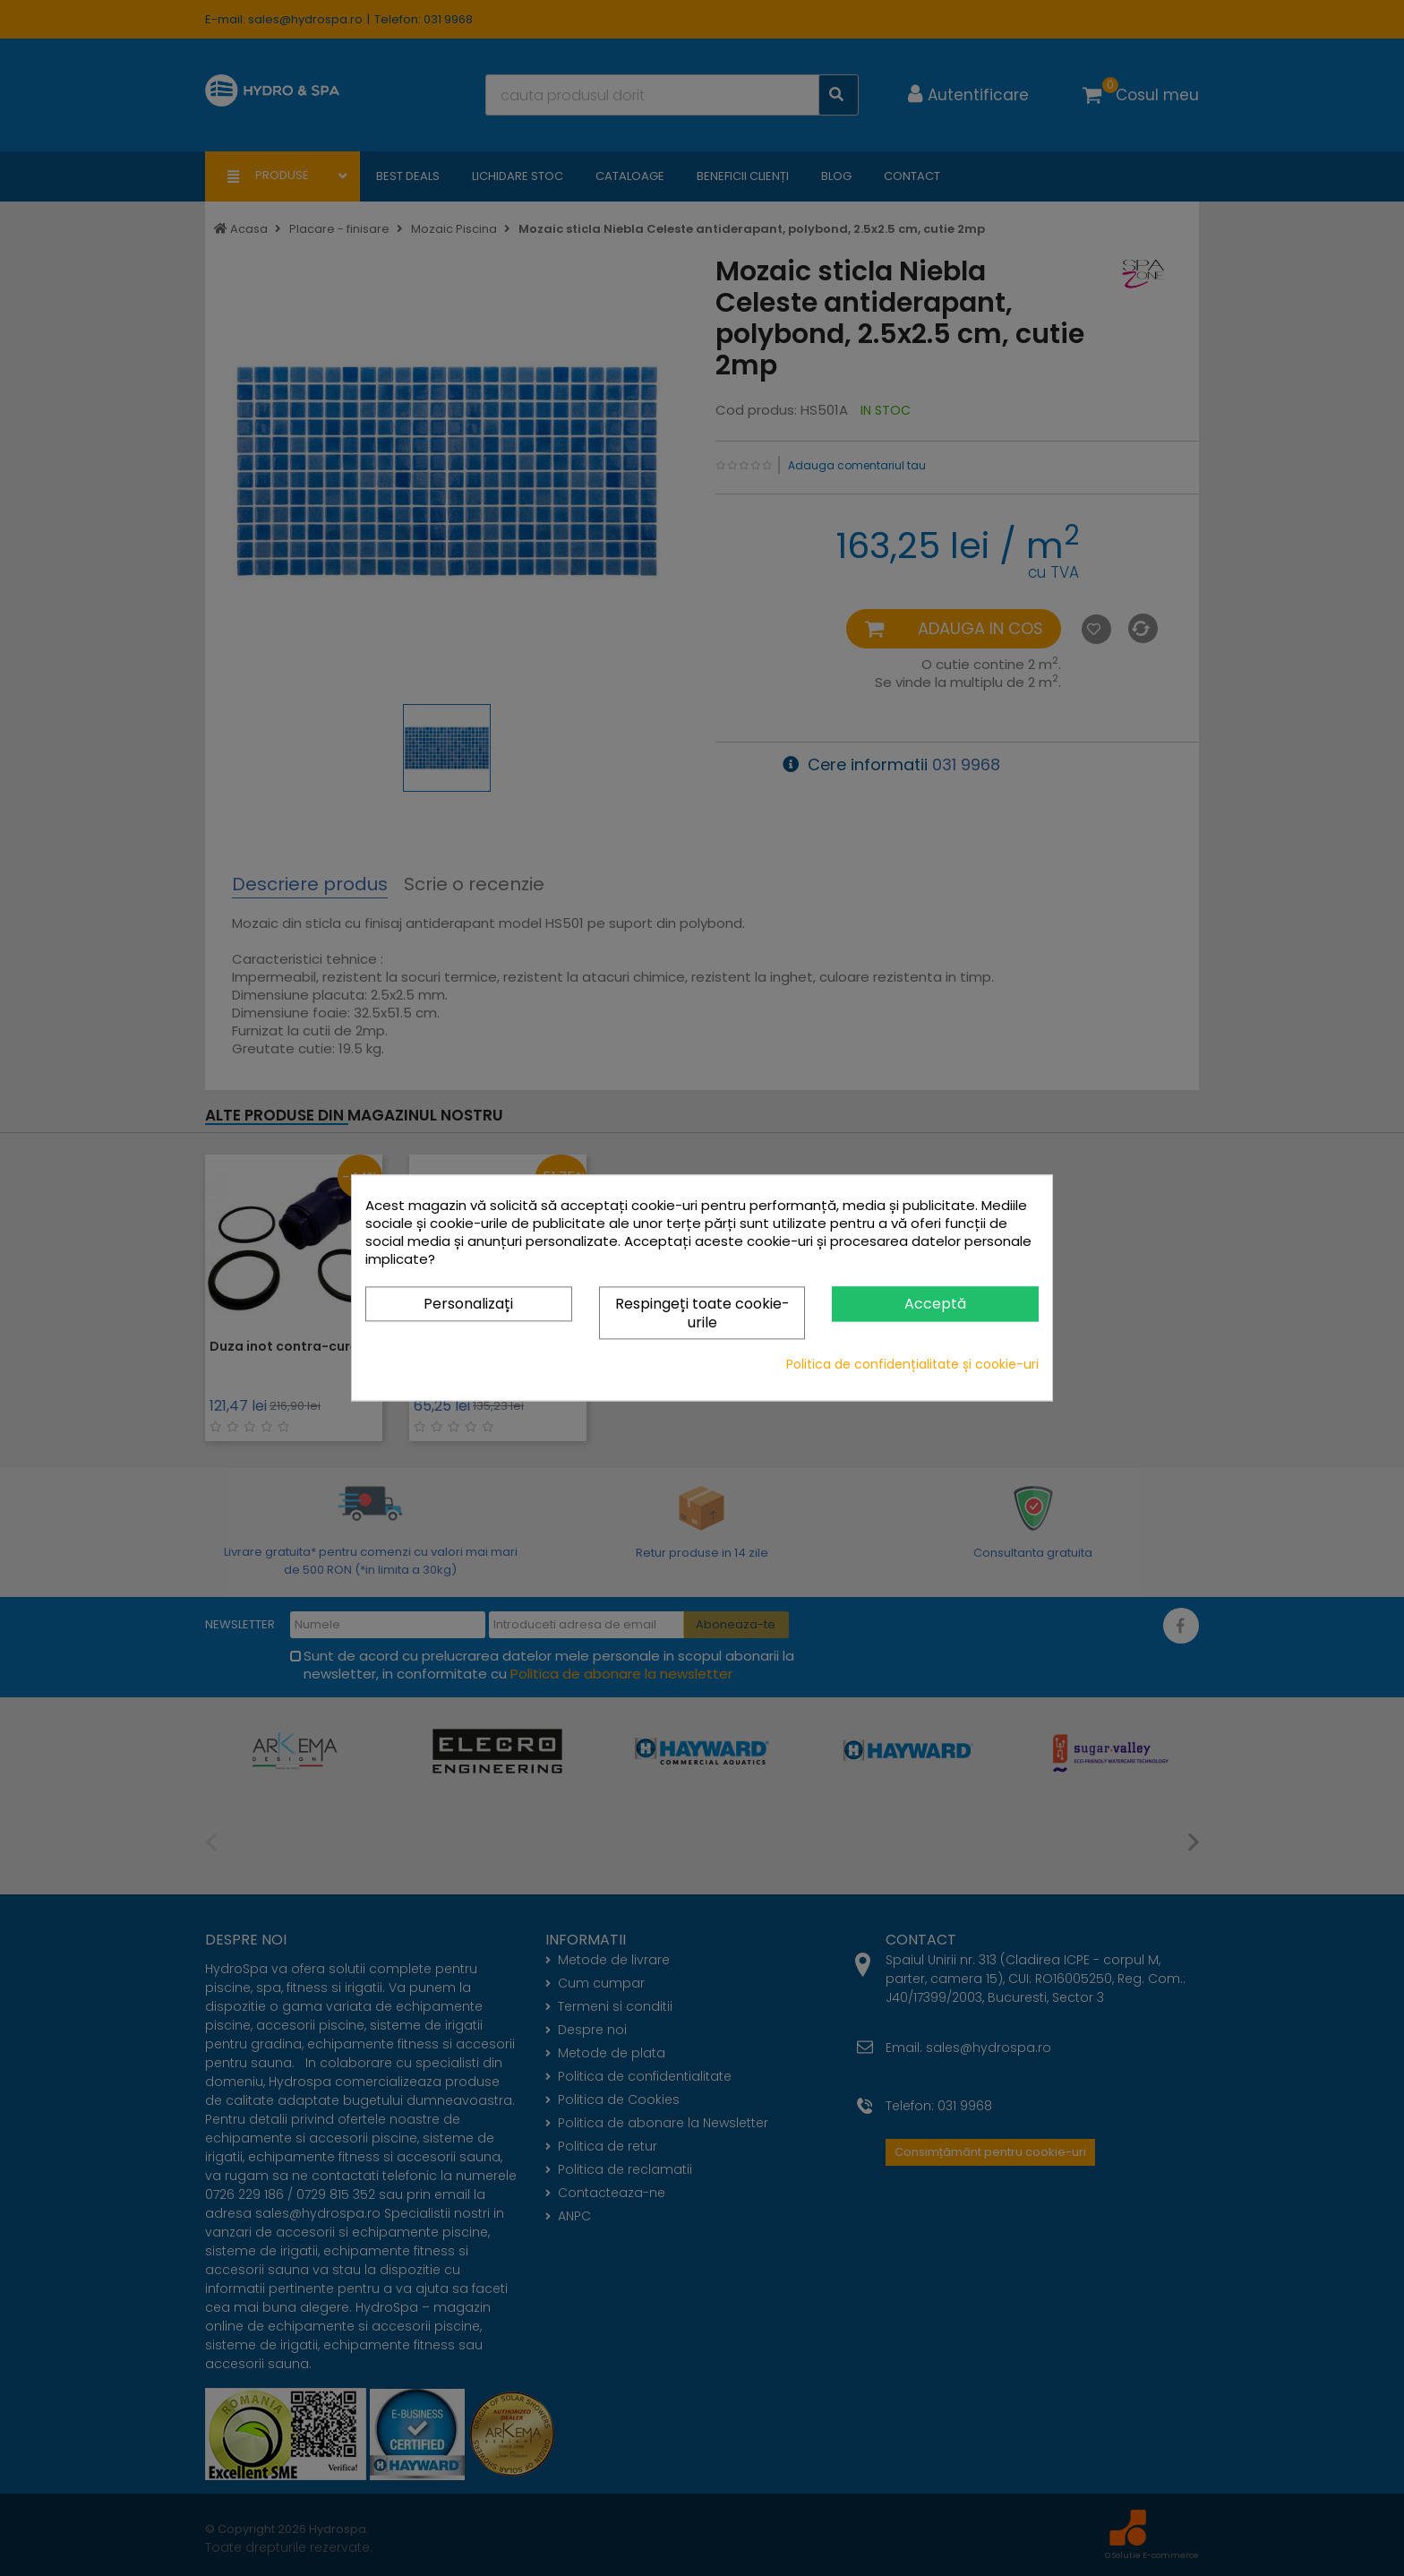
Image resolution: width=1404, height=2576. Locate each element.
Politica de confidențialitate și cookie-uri (912, 1365)
